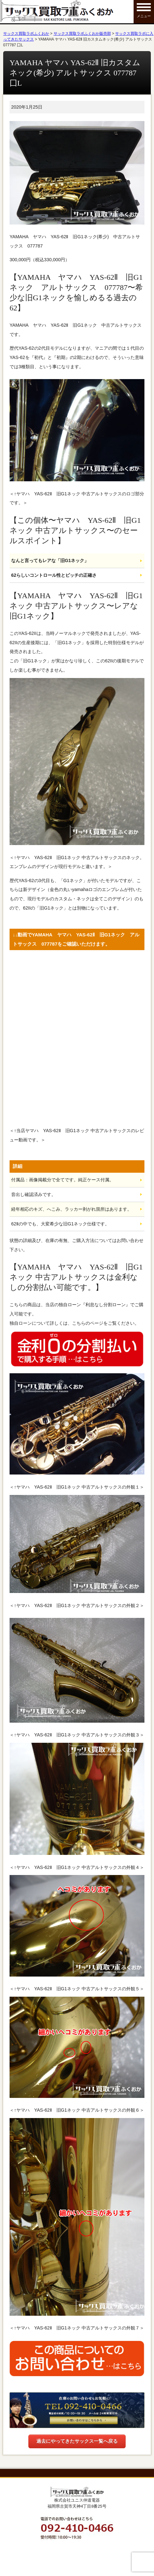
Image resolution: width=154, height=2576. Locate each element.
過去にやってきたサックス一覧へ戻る (77, 2441)
